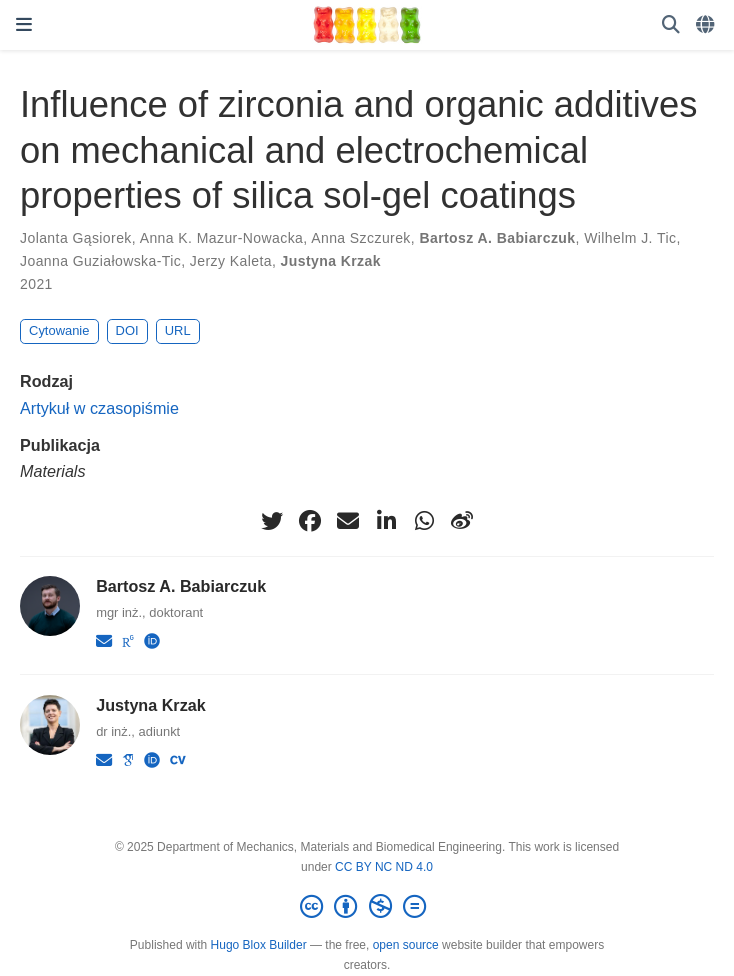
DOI (127, 330)
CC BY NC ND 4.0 (384, 867)
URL (178, 330)
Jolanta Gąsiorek (76, 238)
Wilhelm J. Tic (630, 238)
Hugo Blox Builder (259, 945)
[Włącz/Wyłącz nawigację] (24, 25)
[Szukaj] (671, 25)
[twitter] (272, 521)
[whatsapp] (424, 521)
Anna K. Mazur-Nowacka (222, 238)
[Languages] (707, 25)
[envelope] (348, 521)
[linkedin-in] (386, 521)
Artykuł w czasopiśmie (99, 408)
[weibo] (462, 521)
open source (406, 945)
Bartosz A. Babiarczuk (497, 238)
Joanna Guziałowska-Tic (100, 261)
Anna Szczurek (361, 238)
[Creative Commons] (367, 907)
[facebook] (310, 521)
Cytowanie (59, 330)
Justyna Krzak (331, 261)
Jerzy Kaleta (231, 261)
